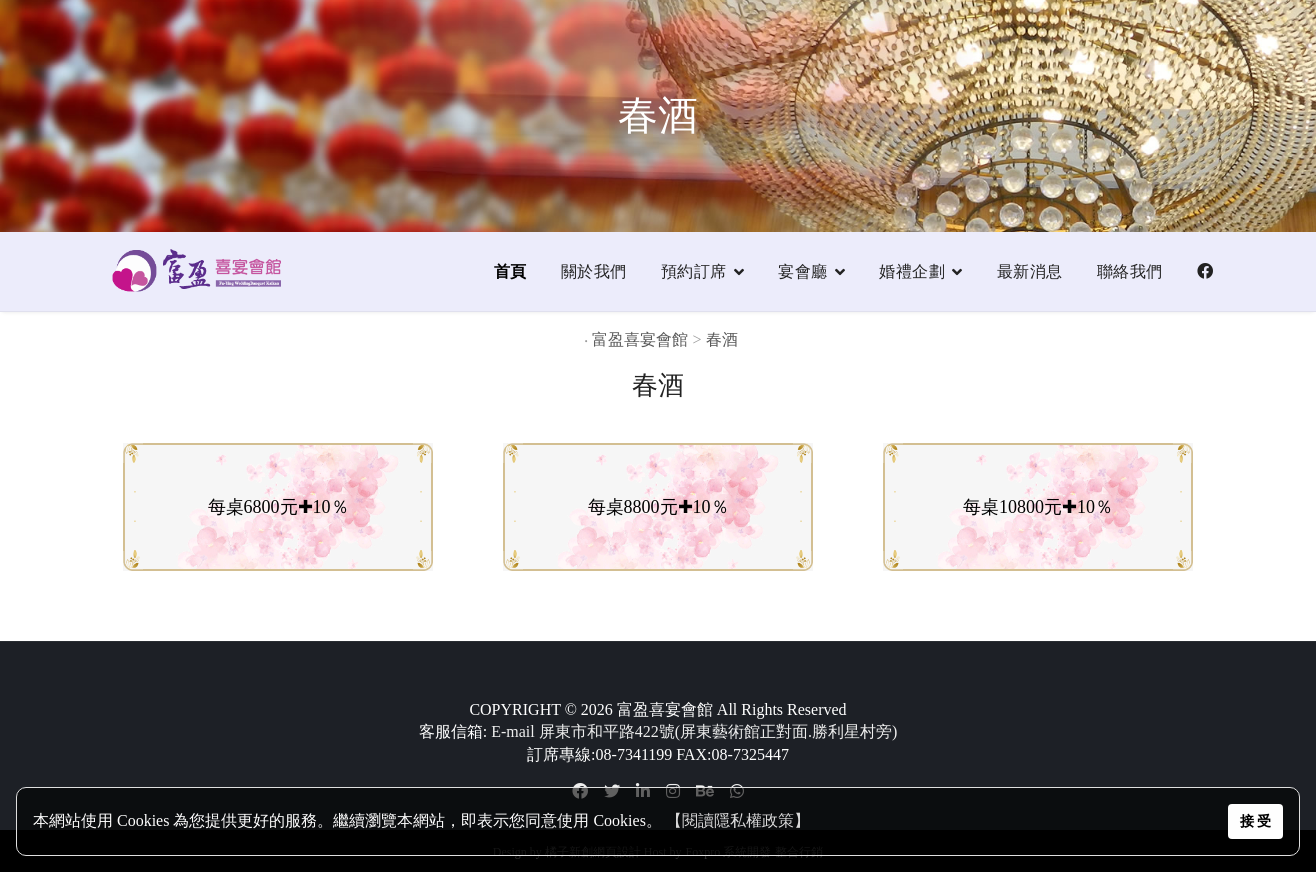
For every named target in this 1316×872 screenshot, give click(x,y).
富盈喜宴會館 (640, 339)
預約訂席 (694, 271)
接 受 (1256, 821)
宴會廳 (803, 271)
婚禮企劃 (912, 271)
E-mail (513, 731)
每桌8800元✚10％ (658, 507)
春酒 (724, 339)
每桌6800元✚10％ (278, 507)
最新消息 (1030, 271)
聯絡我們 (1130, 271)
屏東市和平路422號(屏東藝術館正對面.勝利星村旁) (718, 731)
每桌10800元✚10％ (1038, 507)
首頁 (510, 271)
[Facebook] (1205, 272)
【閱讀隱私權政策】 (738, 820)
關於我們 (594, 271)
